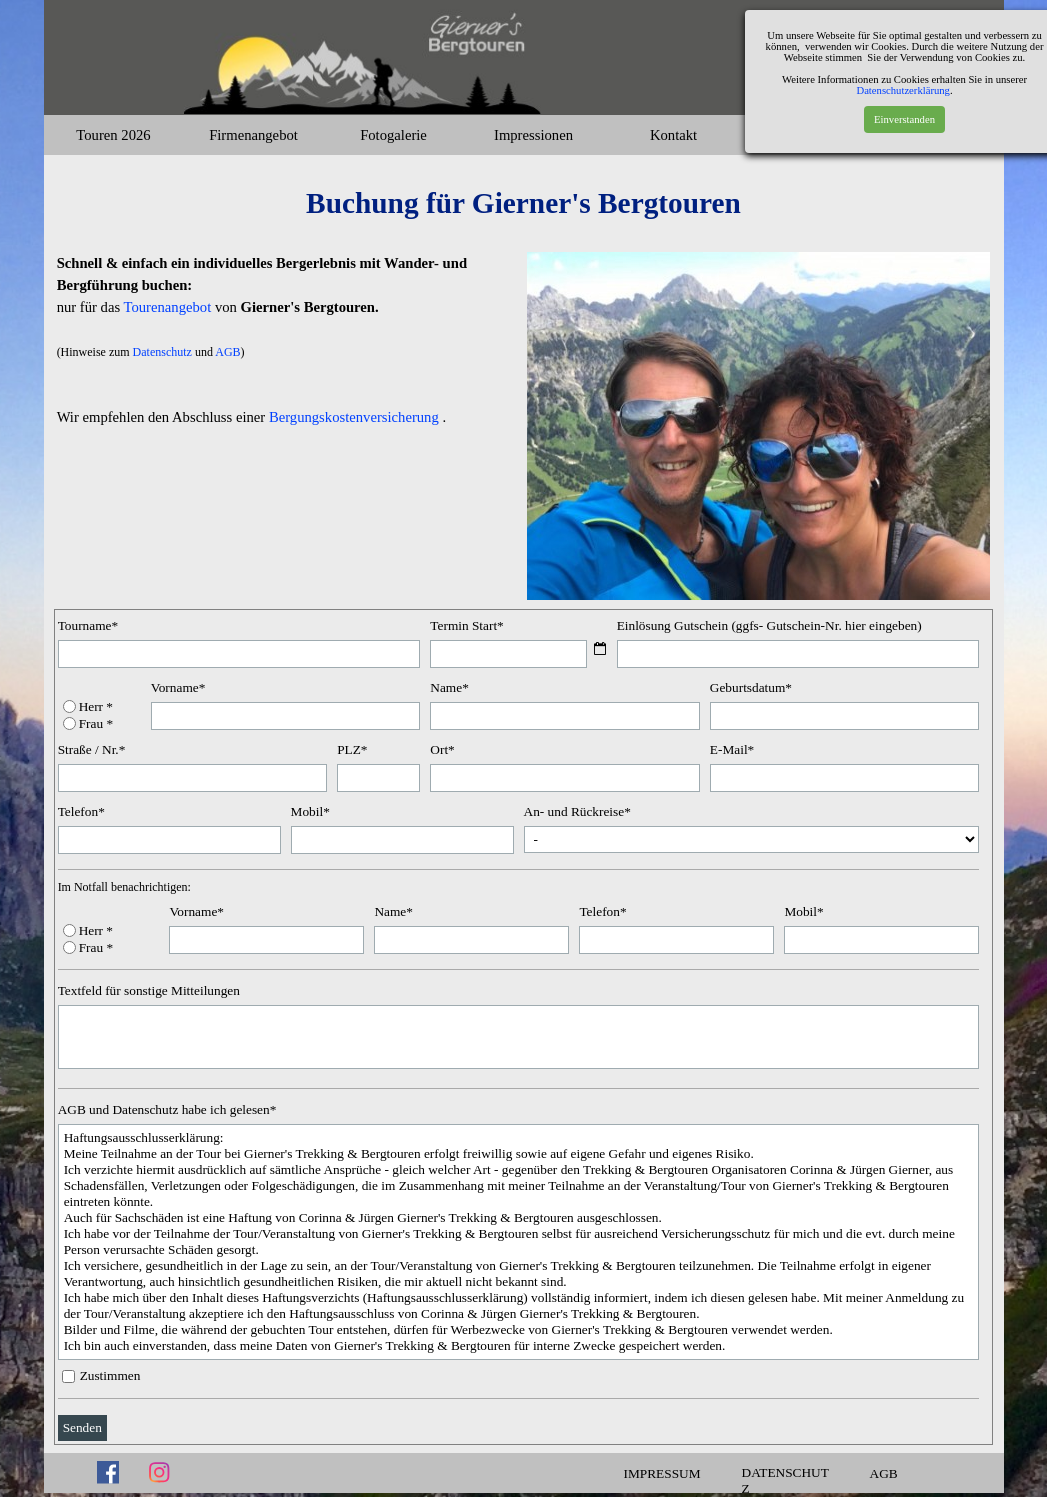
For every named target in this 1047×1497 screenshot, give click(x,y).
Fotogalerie (393, 135)
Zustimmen (110, 1375)
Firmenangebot (253, 135)
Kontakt (673, 135)
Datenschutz (164, 352)
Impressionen (533, 135)
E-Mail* (732, 749)
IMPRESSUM (662, 1473)
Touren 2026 (113, 135)
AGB (227, 352)
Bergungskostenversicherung (354, 417)
